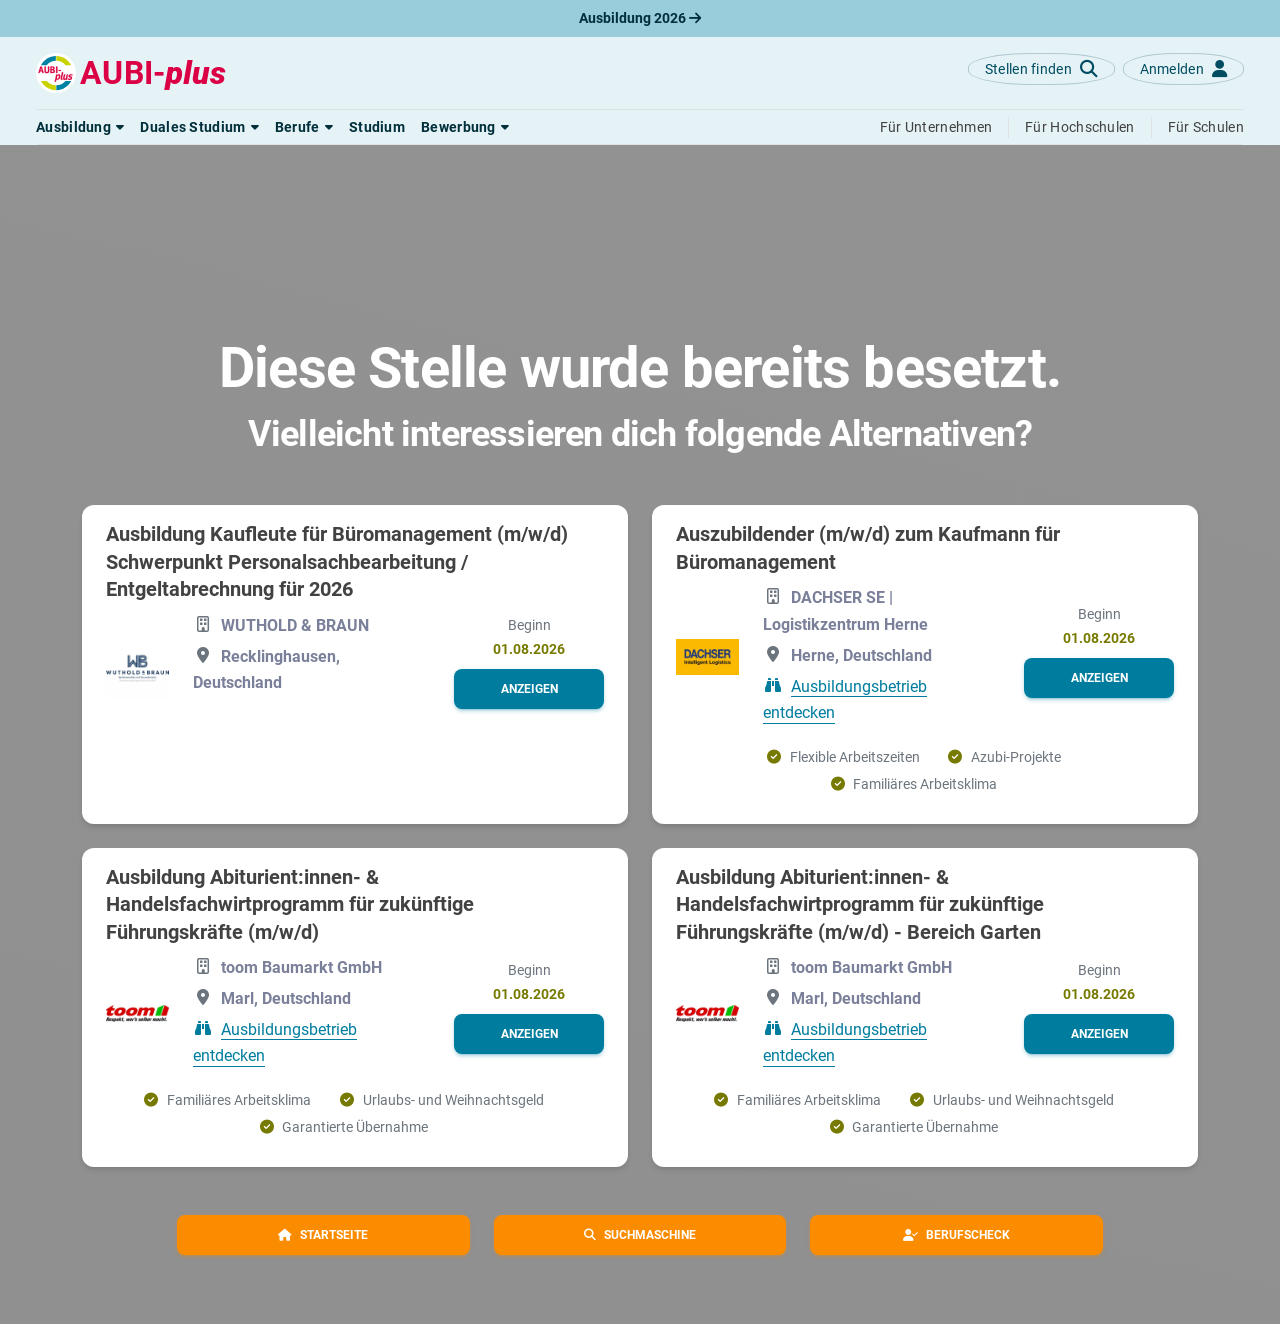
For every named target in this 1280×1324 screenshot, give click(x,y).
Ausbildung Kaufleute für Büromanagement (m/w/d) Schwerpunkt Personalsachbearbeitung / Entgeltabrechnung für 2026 (337, 561)
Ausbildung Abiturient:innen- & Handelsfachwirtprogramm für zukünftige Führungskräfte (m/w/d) (290, 904)
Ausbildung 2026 (640, 18)
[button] (80, 127)
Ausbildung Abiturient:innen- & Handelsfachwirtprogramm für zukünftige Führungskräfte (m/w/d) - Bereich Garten (860, 904)
